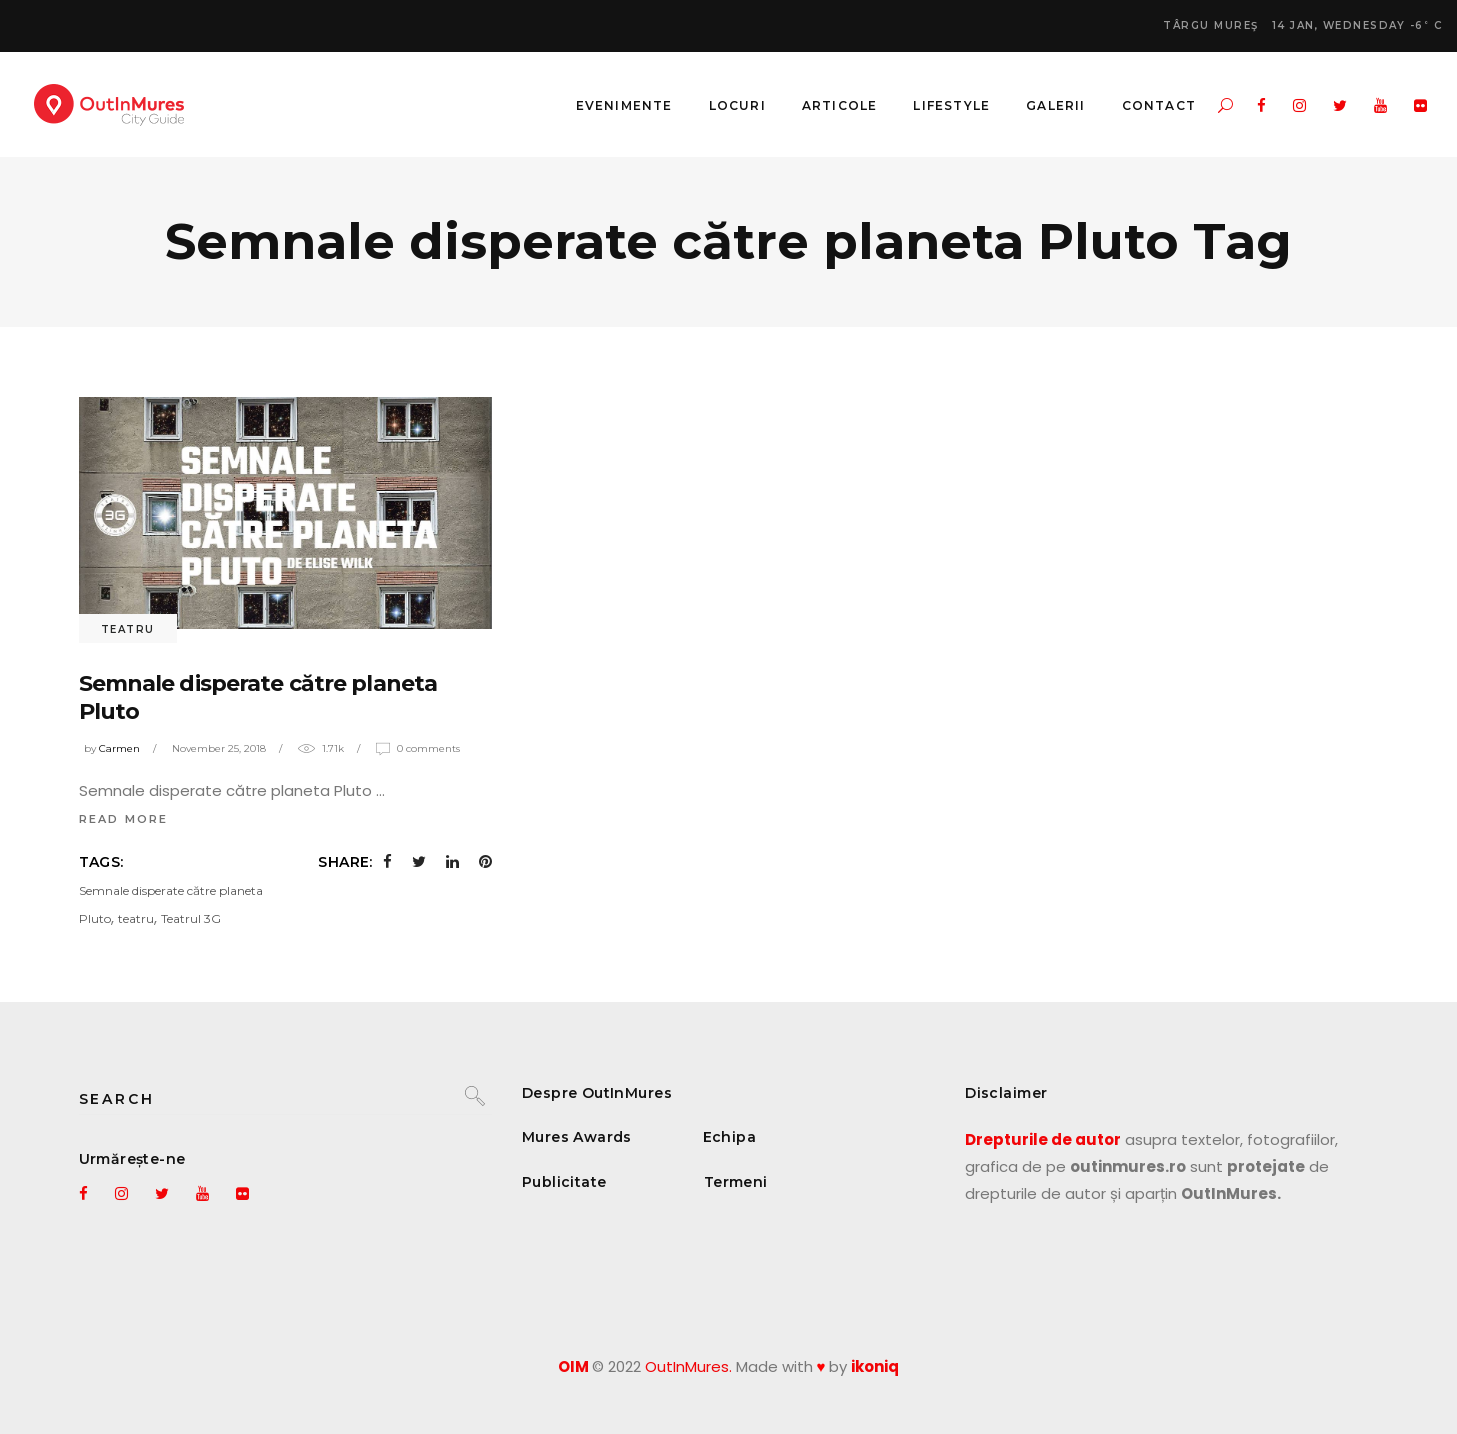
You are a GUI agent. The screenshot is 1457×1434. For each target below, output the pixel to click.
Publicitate (564, 1182)
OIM (573, 1366)
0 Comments (428, 748)
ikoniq (875, 1366)
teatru (136, 918)
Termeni (736, 1182)
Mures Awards (577, 1137)
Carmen (119, 748)
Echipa (730, 1137)
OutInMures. (688, 1366)
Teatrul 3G (191, 918)
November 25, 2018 (219, 748)
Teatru (128, 629)
